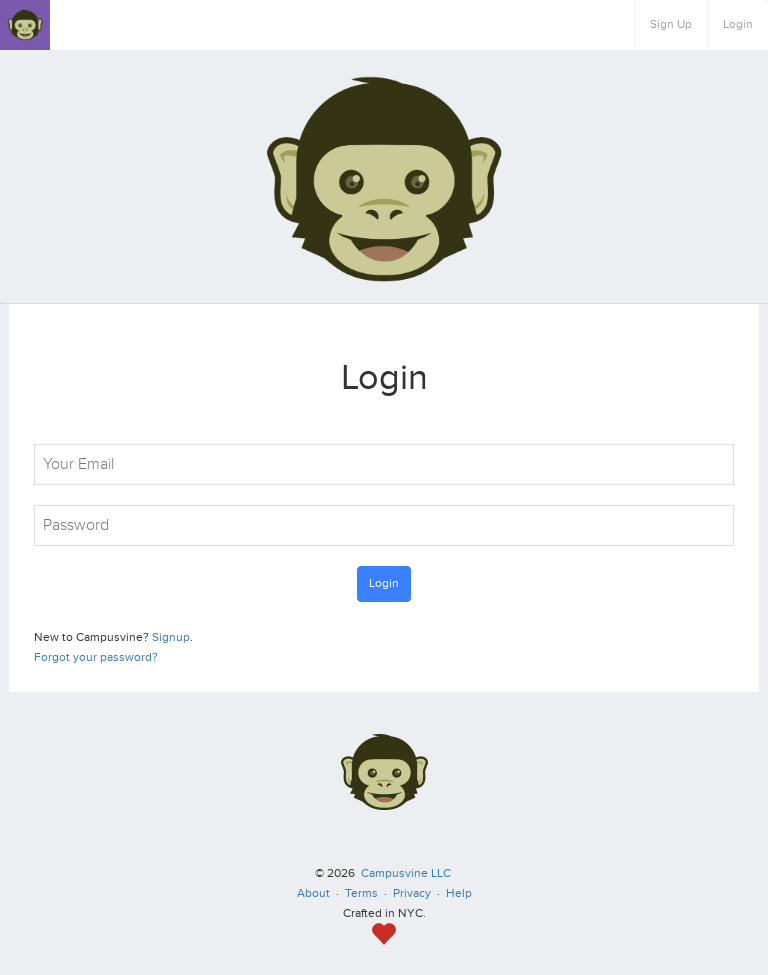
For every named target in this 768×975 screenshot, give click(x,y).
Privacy (412, 893)
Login (738, 24)
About (313, 893)
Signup (171, 637)
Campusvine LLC (406, 873)
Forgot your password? (96, 657)
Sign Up (671, 24)
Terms (361, 893)
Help (459, 893)
